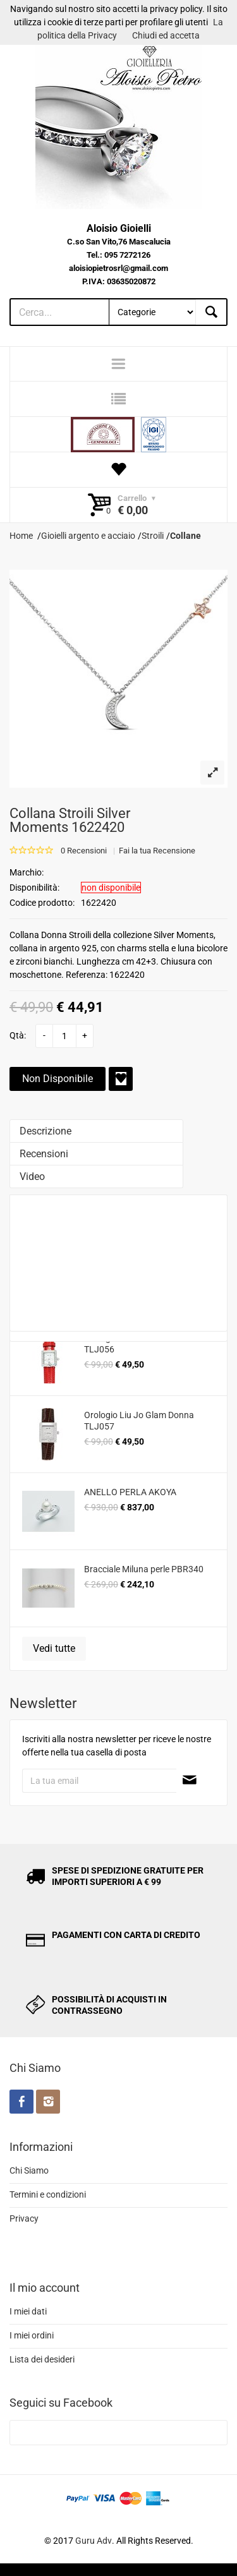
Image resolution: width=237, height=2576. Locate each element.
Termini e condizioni (47, 2194)
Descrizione (45, 1131)
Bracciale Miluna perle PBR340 (144, 1569)
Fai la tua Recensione (157, 850)
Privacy (24, 2218)
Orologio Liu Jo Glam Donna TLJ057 (139, 1420)
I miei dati (28, 2311)
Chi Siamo (29, 2170)
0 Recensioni (84, 850)
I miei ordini (31, 2335)
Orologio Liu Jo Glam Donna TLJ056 (139, 1343)
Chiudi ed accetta (166, 35)
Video (32, 1177)
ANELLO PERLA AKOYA (130, 1492)
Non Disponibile (57, 1079)
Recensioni (44, 1154)
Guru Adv (93, 2541)
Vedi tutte (54, 1648)
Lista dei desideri (42, 2359)
